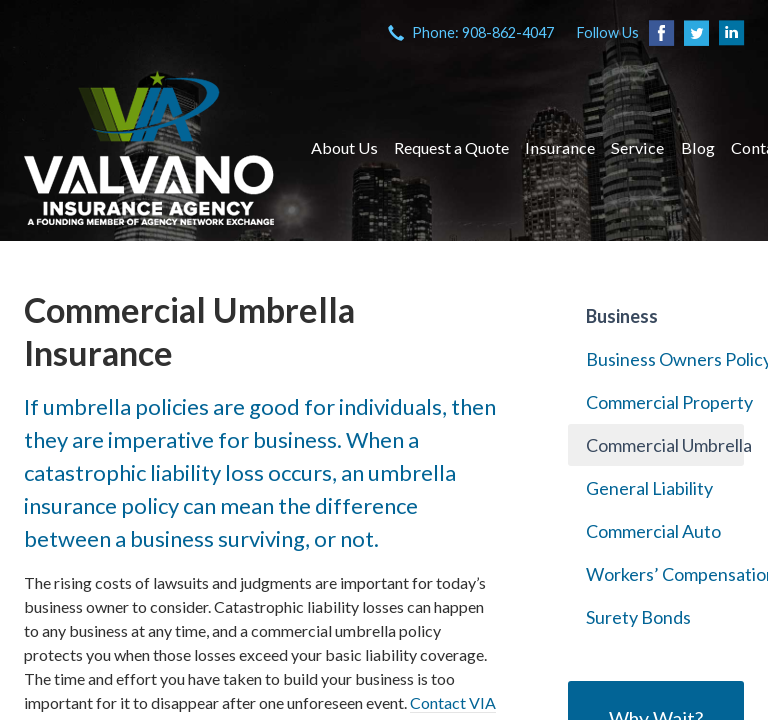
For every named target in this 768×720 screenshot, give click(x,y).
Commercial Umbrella (665, 445)
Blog (698, 147)
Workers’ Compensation (665, 574)
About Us (344, 147)
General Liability (649, 488)
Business (622, 316)
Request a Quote (451, 147)
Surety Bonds (638, 617)
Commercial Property (665, 402)
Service (637, 147)
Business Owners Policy (665, 359)
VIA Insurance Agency (149, 148)
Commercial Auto (653, 531)
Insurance (560, 147)
